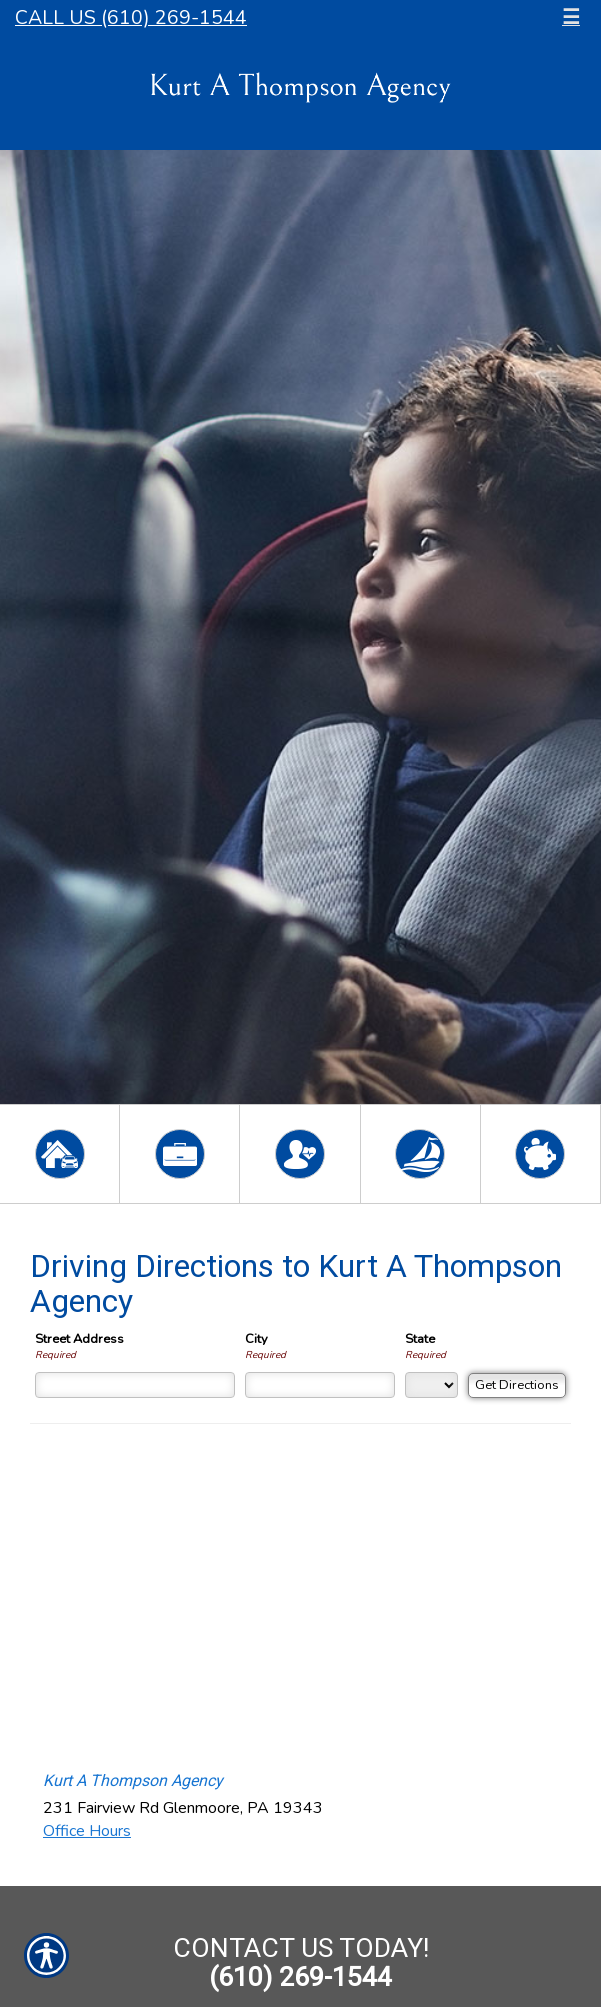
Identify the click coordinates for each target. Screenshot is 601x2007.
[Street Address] (135, 1385)
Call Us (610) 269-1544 (131, 17)
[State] (431, 1385)
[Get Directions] (517, 1385)
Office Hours (87, 1831)
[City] (320, 1385)
